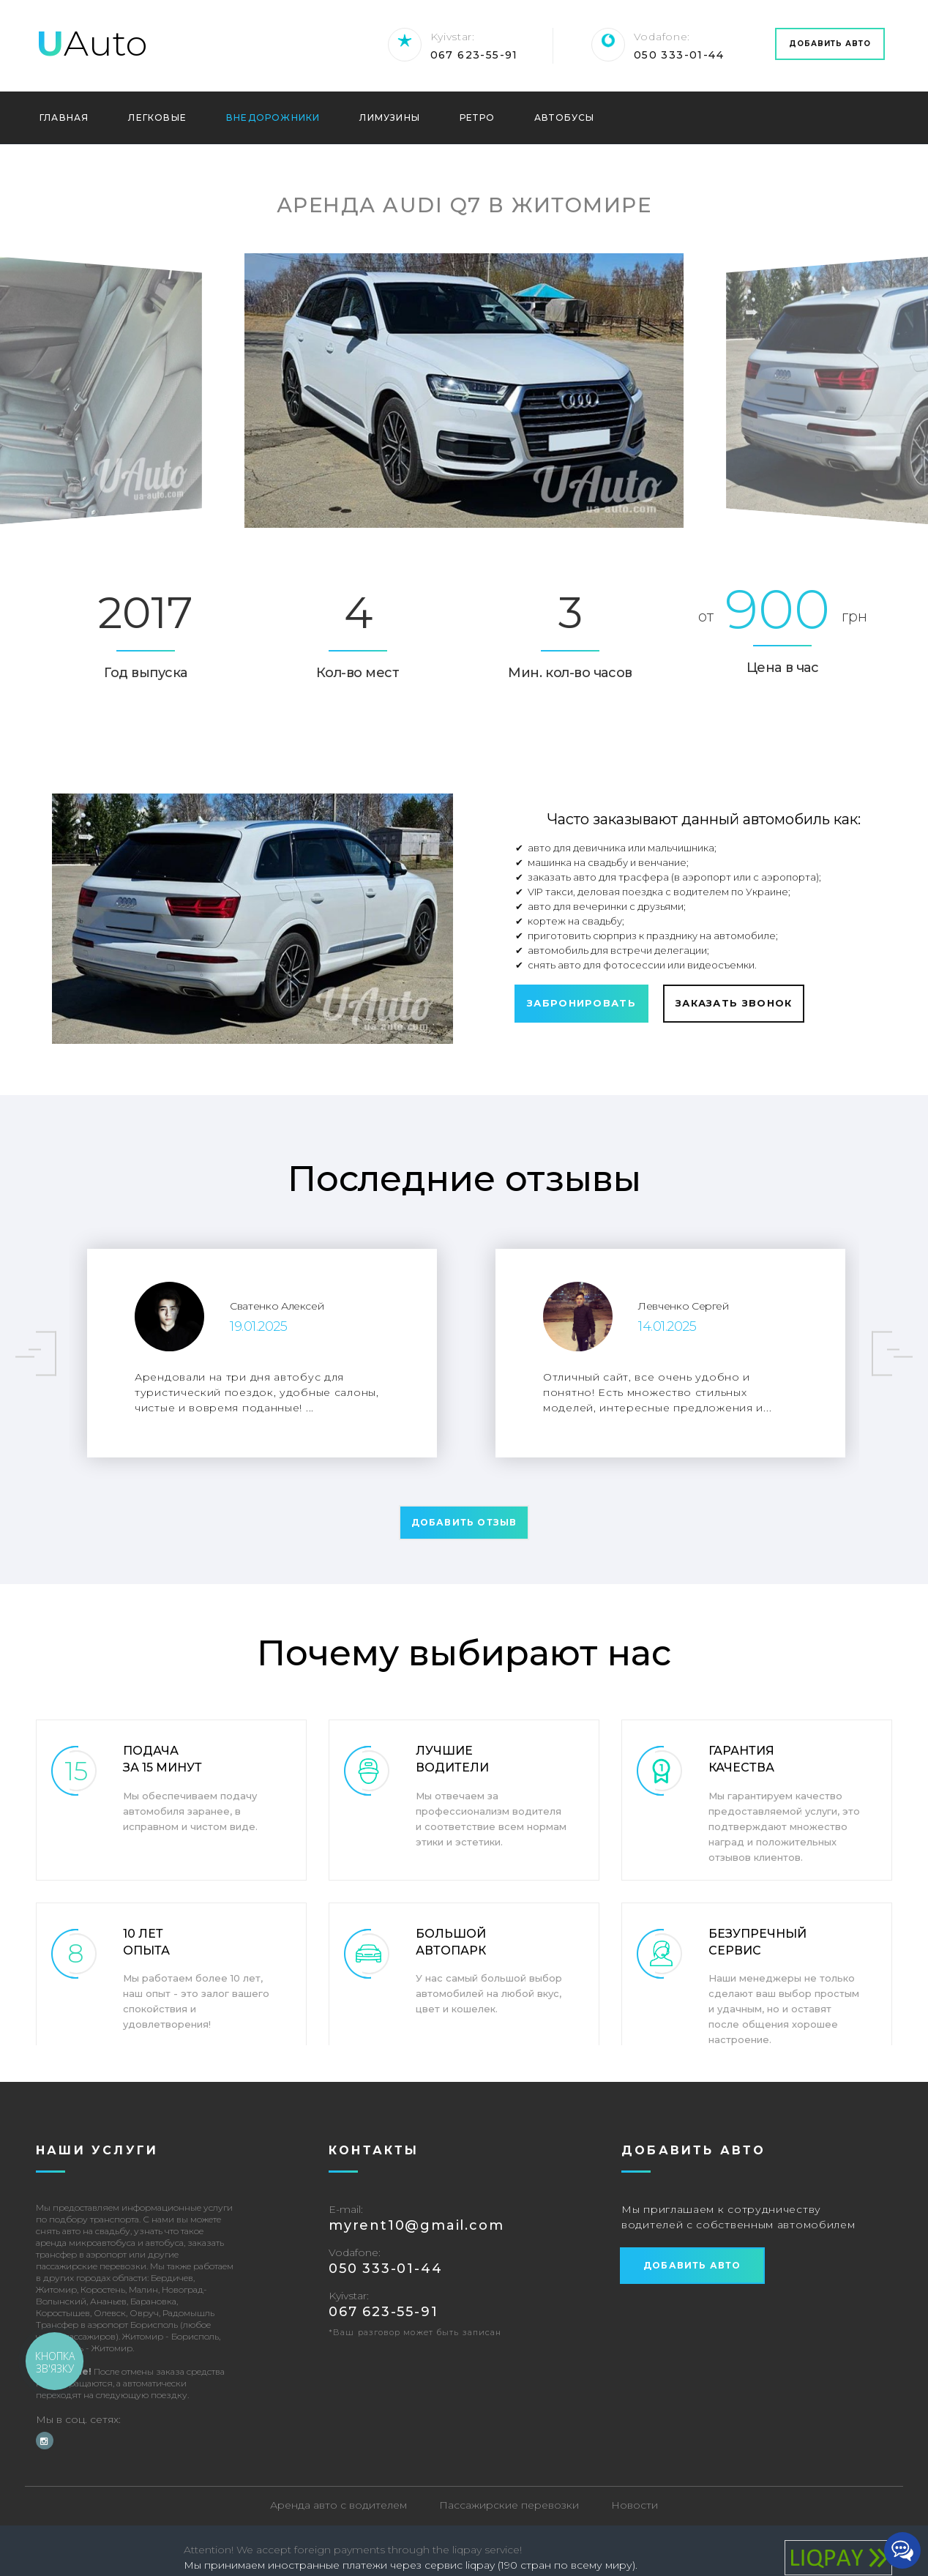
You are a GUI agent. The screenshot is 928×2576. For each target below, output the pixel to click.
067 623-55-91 (474, 54)
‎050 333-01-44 (679, 54)
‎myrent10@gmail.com (416, 2226)
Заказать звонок (734, 1003)
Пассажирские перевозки (509, 2505)
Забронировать (581, 1003)
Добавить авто (830, 43)
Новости (634, 2505)
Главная (64, 118)
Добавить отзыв (464, 1522)
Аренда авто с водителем (338, 2505)
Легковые (157, 118)
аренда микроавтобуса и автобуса (110, 2243)
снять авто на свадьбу (83, 2231)
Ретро (477, 118)
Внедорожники (273, 118)
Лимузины (389, 118)
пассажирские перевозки (91, 2266)
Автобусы (564, 118)
